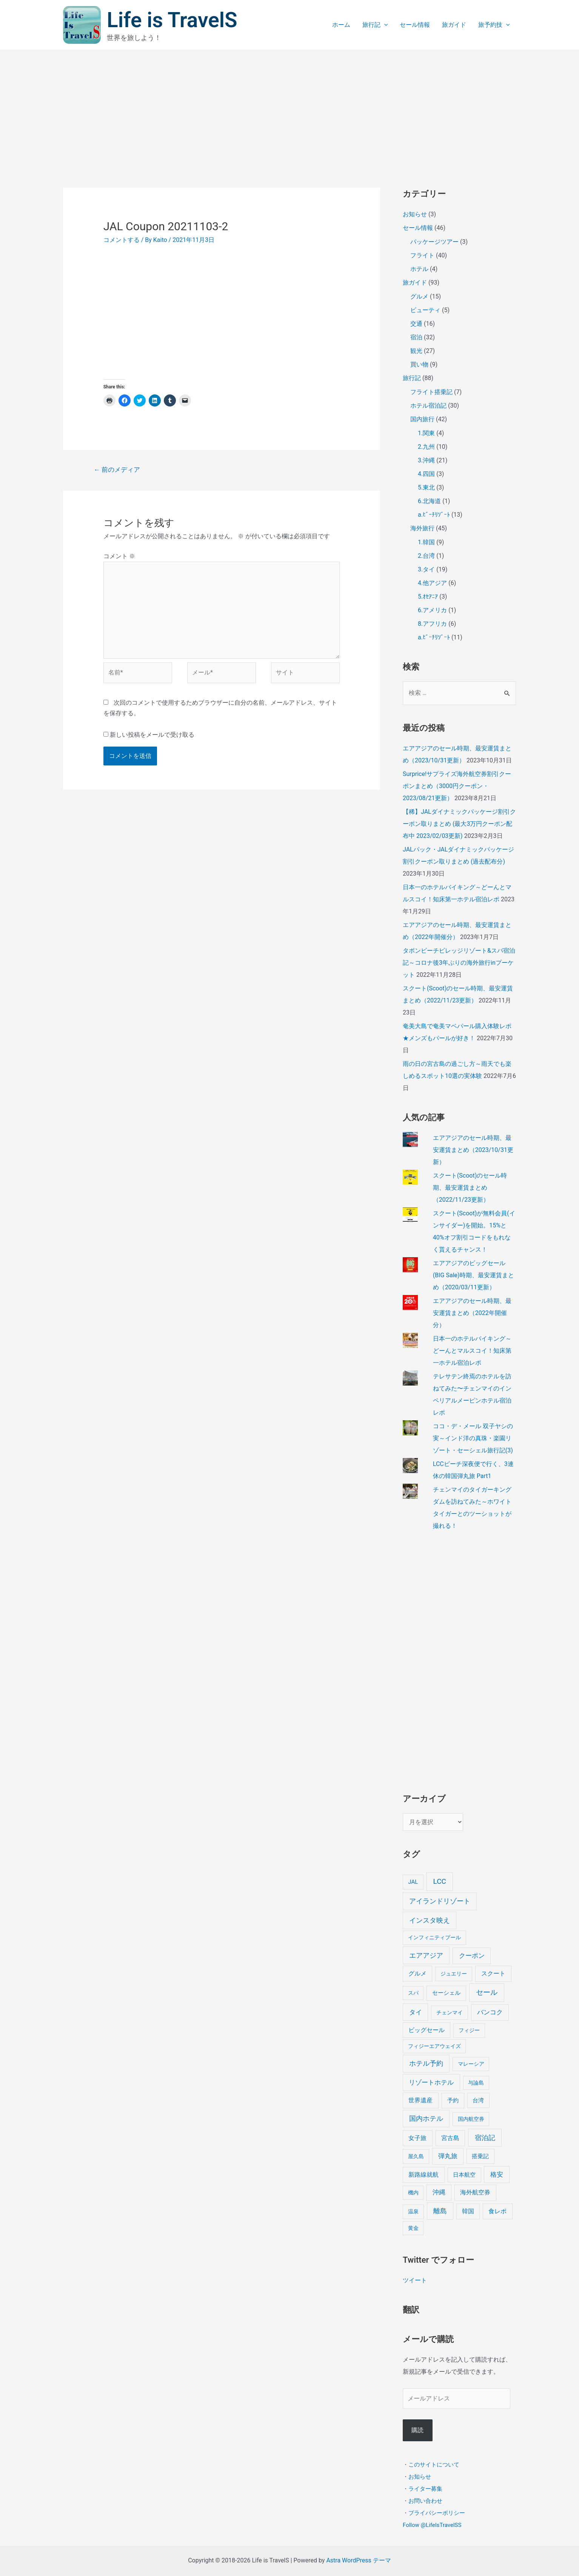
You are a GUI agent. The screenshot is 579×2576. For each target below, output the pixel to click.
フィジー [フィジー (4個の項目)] (469, 2030)
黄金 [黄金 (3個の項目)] (413, 2228)
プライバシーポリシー (436, 2512)
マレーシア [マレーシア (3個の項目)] (471, 2064)
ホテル (419, 269)
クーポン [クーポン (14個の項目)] (472, 1955)
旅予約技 (494, 25)
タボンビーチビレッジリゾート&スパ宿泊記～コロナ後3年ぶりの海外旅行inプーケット (459, 962)
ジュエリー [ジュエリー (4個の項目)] (453, 1974)
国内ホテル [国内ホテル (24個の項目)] (426, 2118)
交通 (416, 323)
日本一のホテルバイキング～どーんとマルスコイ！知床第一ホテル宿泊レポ (472, 1350)
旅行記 (375, 25)
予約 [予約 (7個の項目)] (453, 2100)
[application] (384, 25)
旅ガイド (454, 24)
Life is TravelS (172, 20)
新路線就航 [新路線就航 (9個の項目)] (423, 2174)
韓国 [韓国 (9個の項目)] (468, 2211)
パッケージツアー (434, 241)
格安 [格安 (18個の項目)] (496, 2174)
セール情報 (415, 24)
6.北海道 (429, 501)
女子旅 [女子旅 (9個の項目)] (417, 2138)
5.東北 (426, 487)
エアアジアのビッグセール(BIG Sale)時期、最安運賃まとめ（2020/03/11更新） (473, 1275)
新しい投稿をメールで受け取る (152, 734)
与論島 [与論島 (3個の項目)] (476, 2083)
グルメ (419, 296)
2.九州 (426, 446)
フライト (422, 255)
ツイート (415, 2280)
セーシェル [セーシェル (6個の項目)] (446, 1992)
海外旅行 (422, 528)
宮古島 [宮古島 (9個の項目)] (450, 2138)
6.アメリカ (432, 610)
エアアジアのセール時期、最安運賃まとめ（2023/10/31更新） (473, 1150)
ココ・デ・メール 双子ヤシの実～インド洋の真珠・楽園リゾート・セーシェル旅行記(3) (473, 1438)
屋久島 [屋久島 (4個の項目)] (416, 2156)
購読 (417, 2430)
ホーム (341, 24)
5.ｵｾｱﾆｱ (428, 596)
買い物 (419, 364)
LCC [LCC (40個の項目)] (439, 1881)
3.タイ (426, 569)
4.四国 (426, 473)
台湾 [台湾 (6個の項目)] (478, 2100)
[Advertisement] (289, 107)
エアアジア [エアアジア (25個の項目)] (426, 1955)
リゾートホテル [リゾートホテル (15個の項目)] (431, 2082)
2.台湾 (426, 555)
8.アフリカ (432, 623)
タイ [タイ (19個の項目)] (415, 2012)
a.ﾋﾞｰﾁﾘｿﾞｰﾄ (434, 514)
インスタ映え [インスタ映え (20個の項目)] (429, 1920)
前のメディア (117, 469)
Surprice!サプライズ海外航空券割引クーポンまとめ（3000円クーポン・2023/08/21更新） (457, 786)
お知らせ (415, 214)
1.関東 (426, 433)
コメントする (121, 239)
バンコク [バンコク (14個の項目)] (490, 2012)
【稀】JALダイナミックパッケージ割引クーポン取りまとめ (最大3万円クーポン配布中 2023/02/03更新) (459, 823)
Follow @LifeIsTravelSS (432, 2524)
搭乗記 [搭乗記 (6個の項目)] (480, 2156)
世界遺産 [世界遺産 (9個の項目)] (420, 2100)
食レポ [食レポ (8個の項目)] (497, 2211)
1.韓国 (426, 542)
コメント (119, 556)
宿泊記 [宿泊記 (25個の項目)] (485, 2138)
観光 (416, 350)
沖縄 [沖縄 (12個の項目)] (439, 2192)
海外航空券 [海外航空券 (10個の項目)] (475, 2192)
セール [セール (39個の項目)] (486, 1992)
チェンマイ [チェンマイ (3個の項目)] (449, 2012)
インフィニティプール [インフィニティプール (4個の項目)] (434, 1937)
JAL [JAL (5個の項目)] (413, 1881)
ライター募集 (425, 2488)
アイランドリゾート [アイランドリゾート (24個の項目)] (439, 1901)
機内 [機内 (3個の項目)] (413, 2193)
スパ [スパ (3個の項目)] (413, 1993)
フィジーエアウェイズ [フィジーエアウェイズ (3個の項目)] (434, 2046)
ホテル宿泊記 (428, 405)
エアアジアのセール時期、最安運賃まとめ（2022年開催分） (472, 1313)
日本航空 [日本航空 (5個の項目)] (464, 2174)
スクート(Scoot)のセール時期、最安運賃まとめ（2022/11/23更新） (470, 1187)
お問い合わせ (425, 2500)
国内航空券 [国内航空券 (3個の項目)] (471, 2119)
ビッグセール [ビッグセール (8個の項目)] (426, 2030)
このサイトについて (433, 2464)
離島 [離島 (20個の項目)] (440, 2211)
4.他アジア (432, 583)
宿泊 (416, 337)
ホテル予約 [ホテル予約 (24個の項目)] (426, 2063)
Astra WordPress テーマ (358, 2560)
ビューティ (425, 310)
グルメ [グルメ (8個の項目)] (417, 1973)
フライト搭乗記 (431, 392)
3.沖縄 (426, 460)
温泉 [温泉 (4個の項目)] (413, 2211)
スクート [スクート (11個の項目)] (493, 1973)
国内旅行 (422, 419)
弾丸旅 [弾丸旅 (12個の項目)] (447, 2156)
